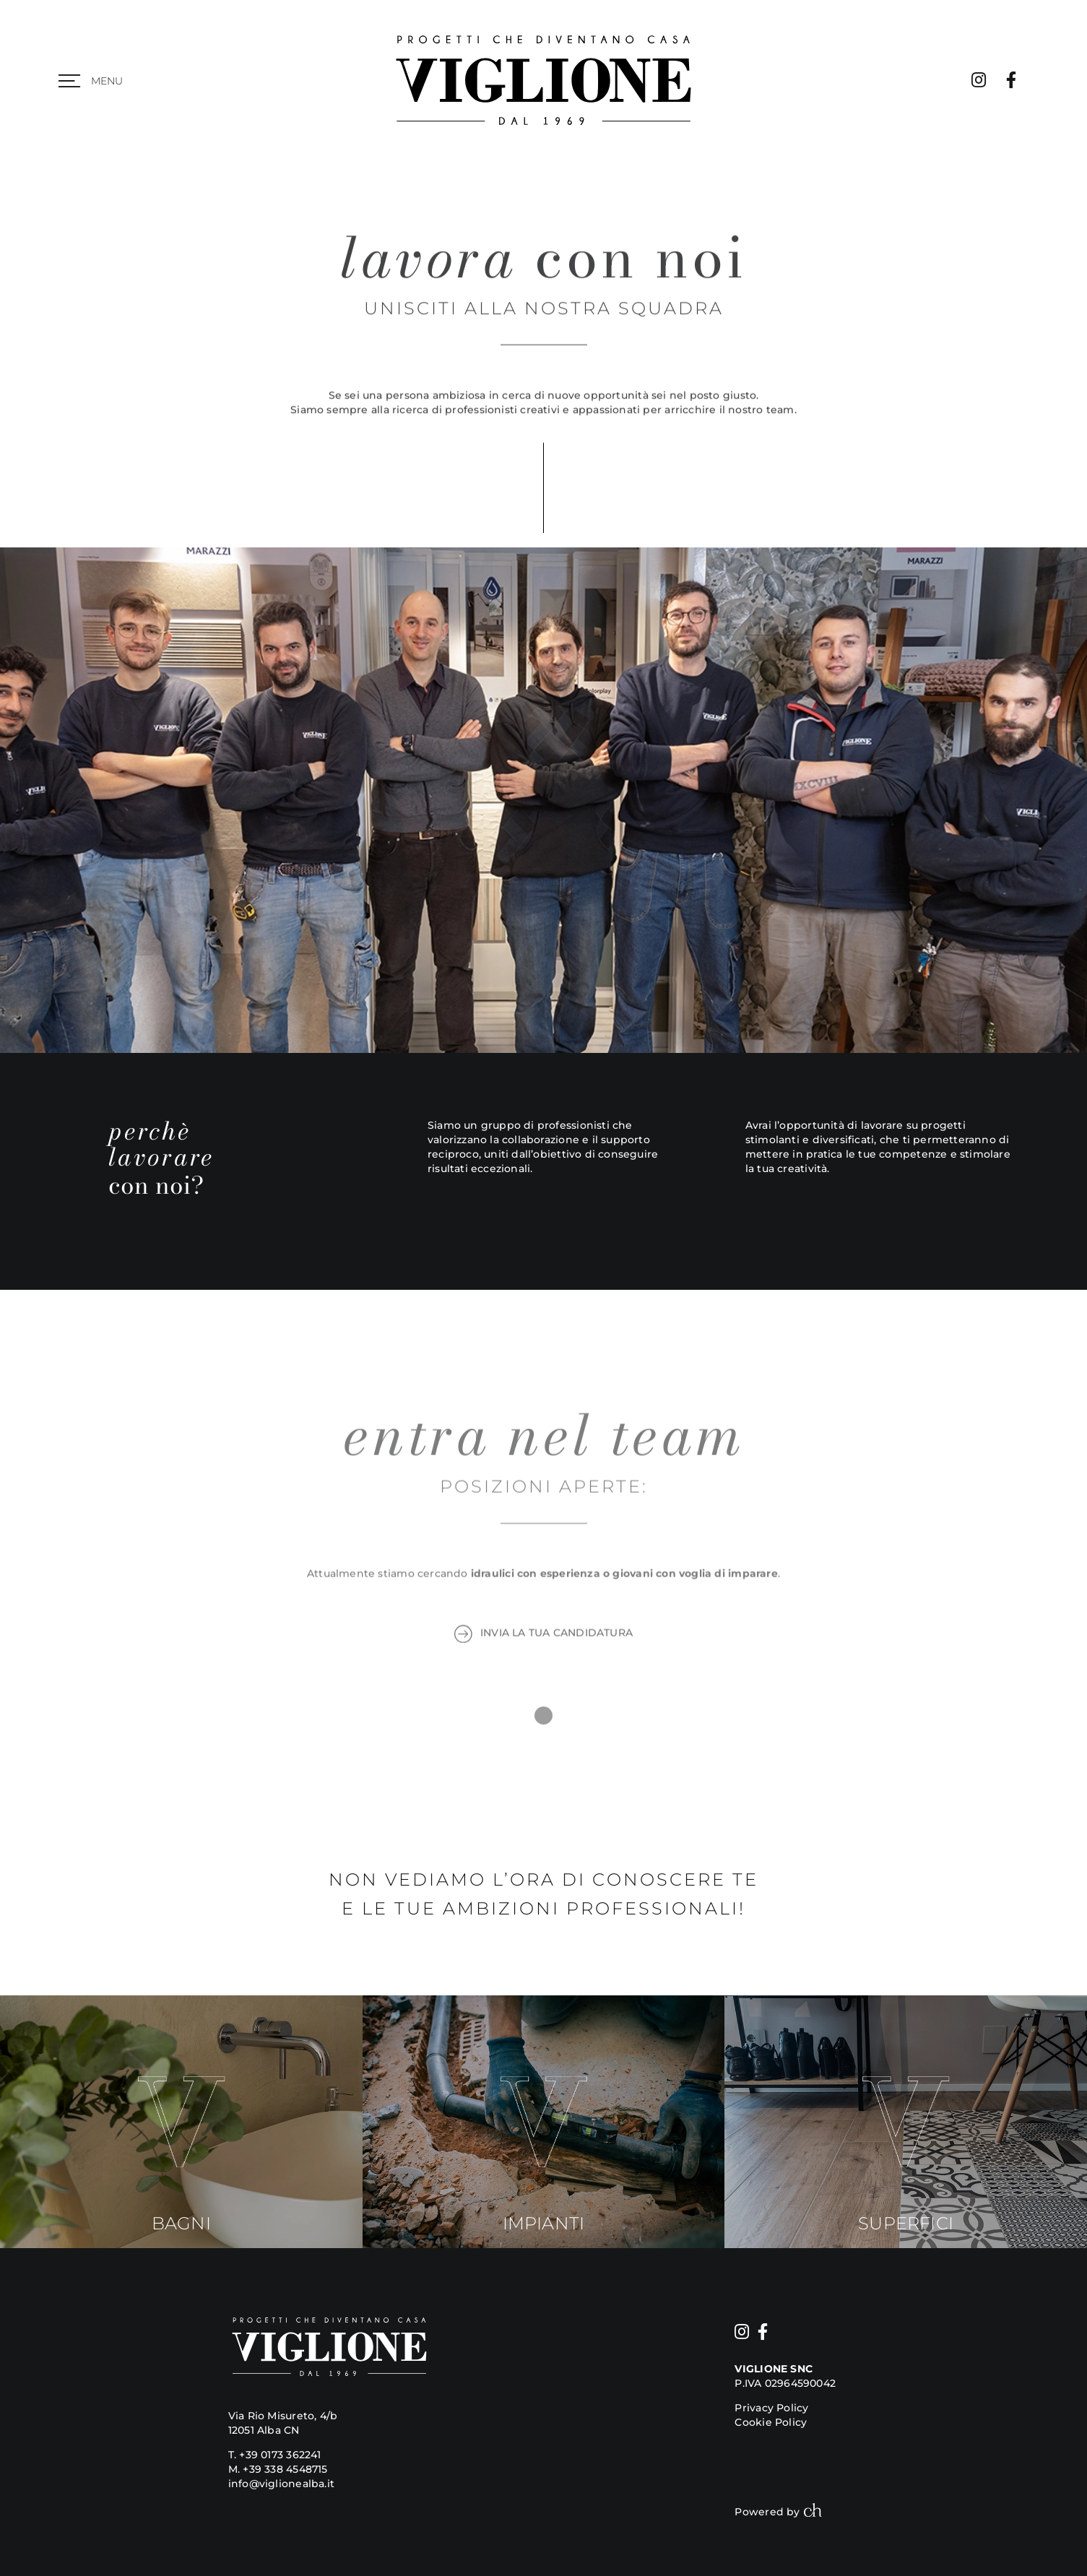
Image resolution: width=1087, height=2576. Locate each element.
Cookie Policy (771, 2422)
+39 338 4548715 (285, 2469)
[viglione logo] (543, 33)
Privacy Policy (771, 2407)
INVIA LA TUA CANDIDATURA (543, 1636)
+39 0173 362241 (280, 2454)
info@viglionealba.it (281, 2483)
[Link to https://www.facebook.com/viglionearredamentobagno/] (1011, 79)
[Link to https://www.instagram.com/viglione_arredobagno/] (978, 79)
